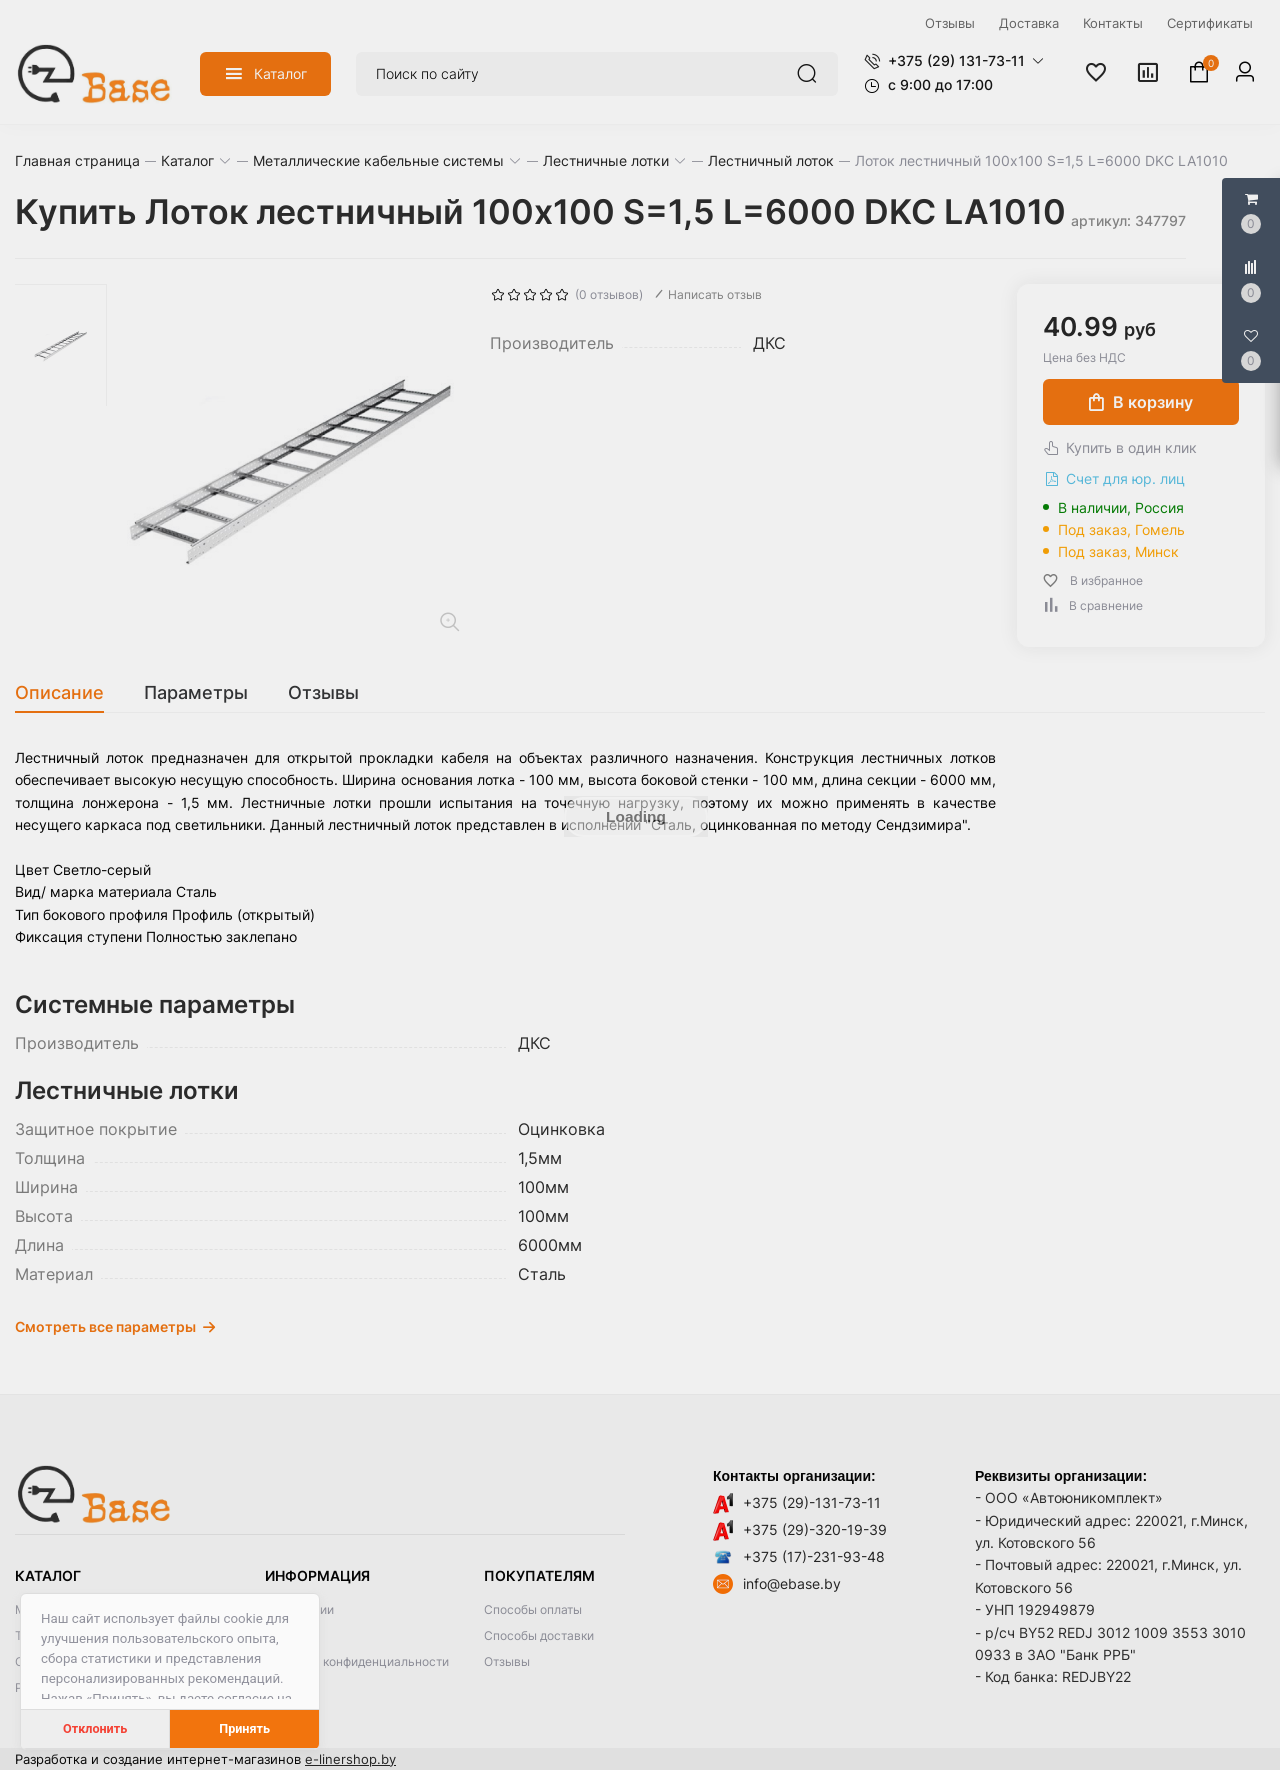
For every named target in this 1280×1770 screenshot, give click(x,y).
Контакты (292, 1635)
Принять (244, 1728)
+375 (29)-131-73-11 (812, 1502)
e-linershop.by (350, 1759)
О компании (299, 1609)
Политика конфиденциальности (357, 1661)
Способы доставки (539, 1635)
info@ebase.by (792, 1583)
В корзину (1141, 402)
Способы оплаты (533, 1609)
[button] (954, 61)
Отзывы (507, 1661)
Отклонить (95, 1728)
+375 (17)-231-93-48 (814, 1556)
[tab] (69, 693)
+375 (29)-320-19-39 (815, 1529)
